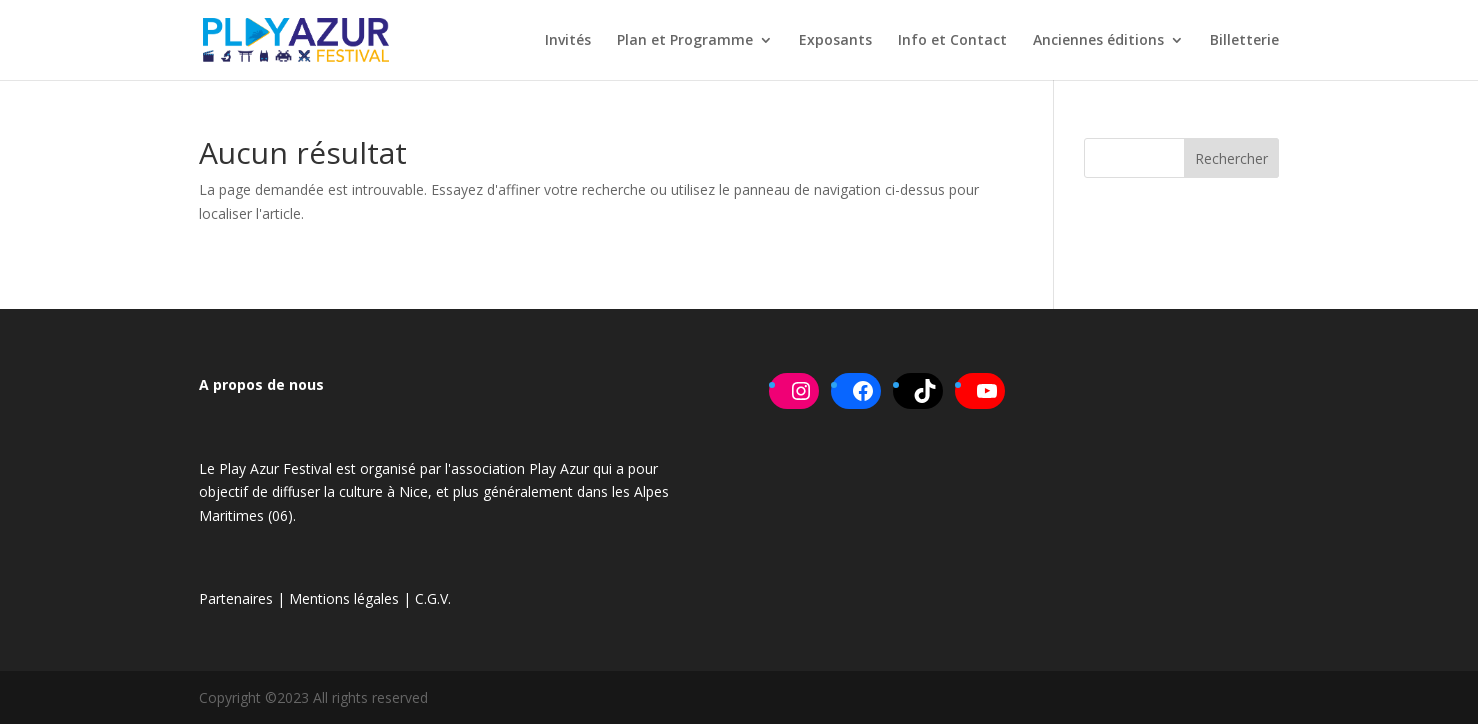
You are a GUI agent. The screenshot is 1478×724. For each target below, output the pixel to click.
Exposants (835, 41)
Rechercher (1231, 158)
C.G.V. (433, 598)
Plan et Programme (685, 41)
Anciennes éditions (1098, 41)
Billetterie (1244, 41)
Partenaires (236, 598)
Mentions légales (344, 598)
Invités (568, 41)
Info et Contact (952, 41)
